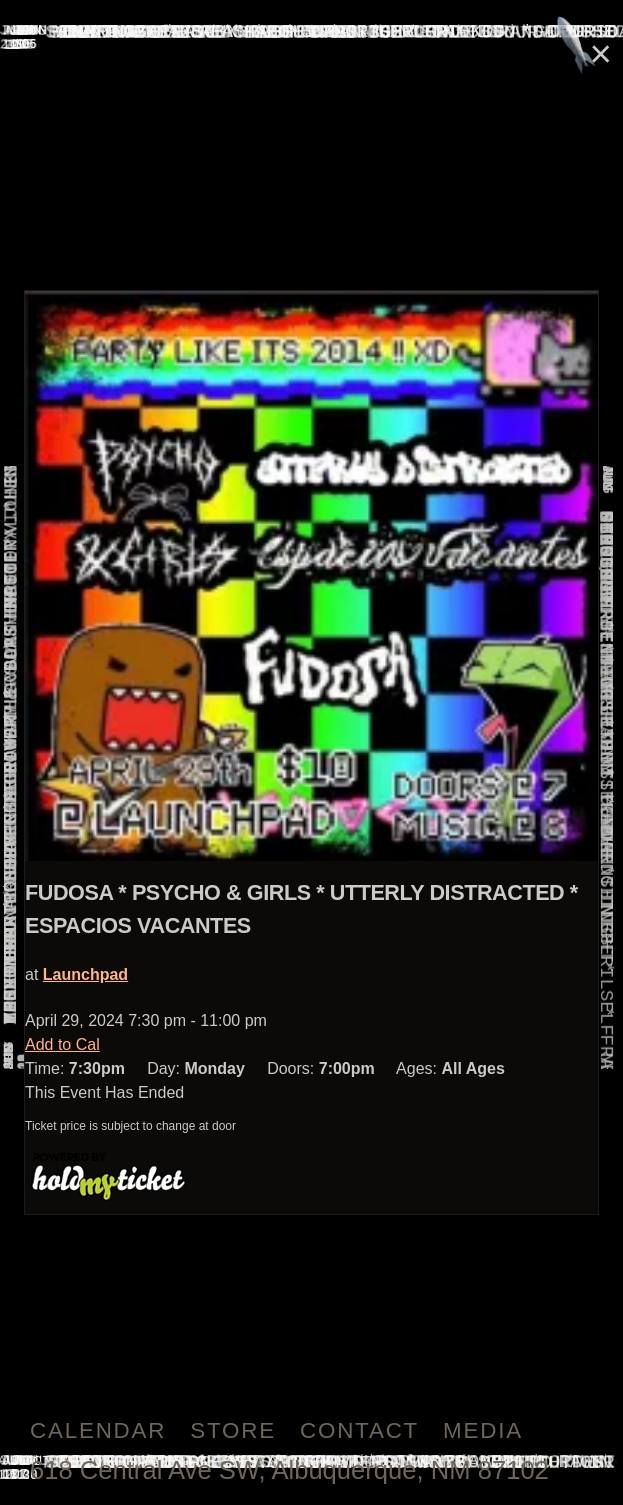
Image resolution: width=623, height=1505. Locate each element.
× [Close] (601, 53)
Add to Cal (62, 1044)
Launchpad (85, 974)
